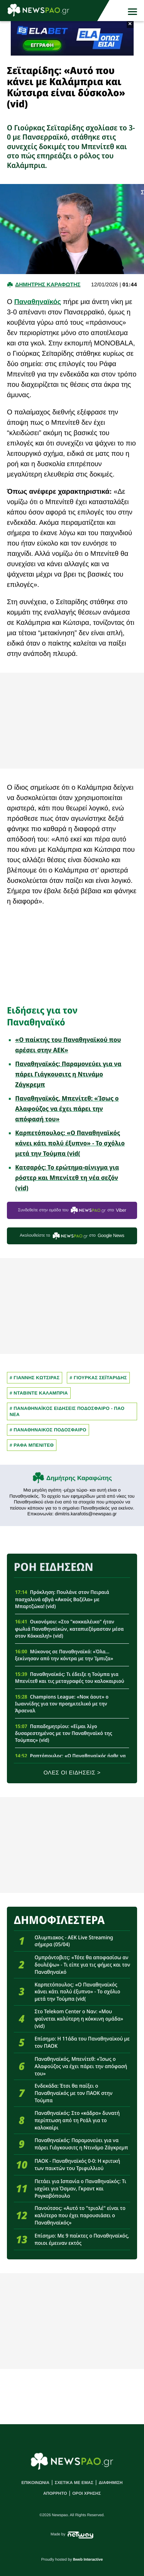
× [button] (130, 24)
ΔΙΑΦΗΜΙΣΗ (110, 2483)
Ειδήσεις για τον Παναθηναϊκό (42, 1016)
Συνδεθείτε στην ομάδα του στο (72, 1210)
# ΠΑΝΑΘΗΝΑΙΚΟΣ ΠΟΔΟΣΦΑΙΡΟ (48, 1430)
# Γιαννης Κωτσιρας (35, 1377)
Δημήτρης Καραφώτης (79, 1478)
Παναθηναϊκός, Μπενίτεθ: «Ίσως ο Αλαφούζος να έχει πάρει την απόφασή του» (67, 1108)
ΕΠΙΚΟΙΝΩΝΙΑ (36, 2483)
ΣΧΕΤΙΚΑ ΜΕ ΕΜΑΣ (74, 2483)
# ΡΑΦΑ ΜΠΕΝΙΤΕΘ (32, 1445)
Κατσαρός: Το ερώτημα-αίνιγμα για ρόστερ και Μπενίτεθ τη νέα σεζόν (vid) (67, 1177)
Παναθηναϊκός (37, 302)
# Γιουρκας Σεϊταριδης (98, 1377)
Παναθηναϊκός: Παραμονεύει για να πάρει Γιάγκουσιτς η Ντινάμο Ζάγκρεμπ (68, 1074)
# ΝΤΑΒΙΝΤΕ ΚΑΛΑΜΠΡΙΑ (39, 1393)
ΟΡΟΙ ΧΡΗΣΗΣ (86, 2493)
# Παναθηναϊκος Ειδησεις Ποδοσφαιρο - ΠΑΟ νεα (67, 1411)
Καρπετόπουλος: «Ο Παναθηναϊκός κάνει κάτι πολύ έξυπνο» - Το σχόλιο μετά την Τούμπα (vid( (70, 1143)
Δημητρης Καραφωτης (47, 284)
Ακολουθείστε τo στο (72, 1235)
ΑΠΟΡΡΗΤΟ (55, 2493)
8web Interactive (88, 2560)
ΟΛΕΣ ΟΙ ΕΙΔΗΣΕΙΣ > (72, 1773)
